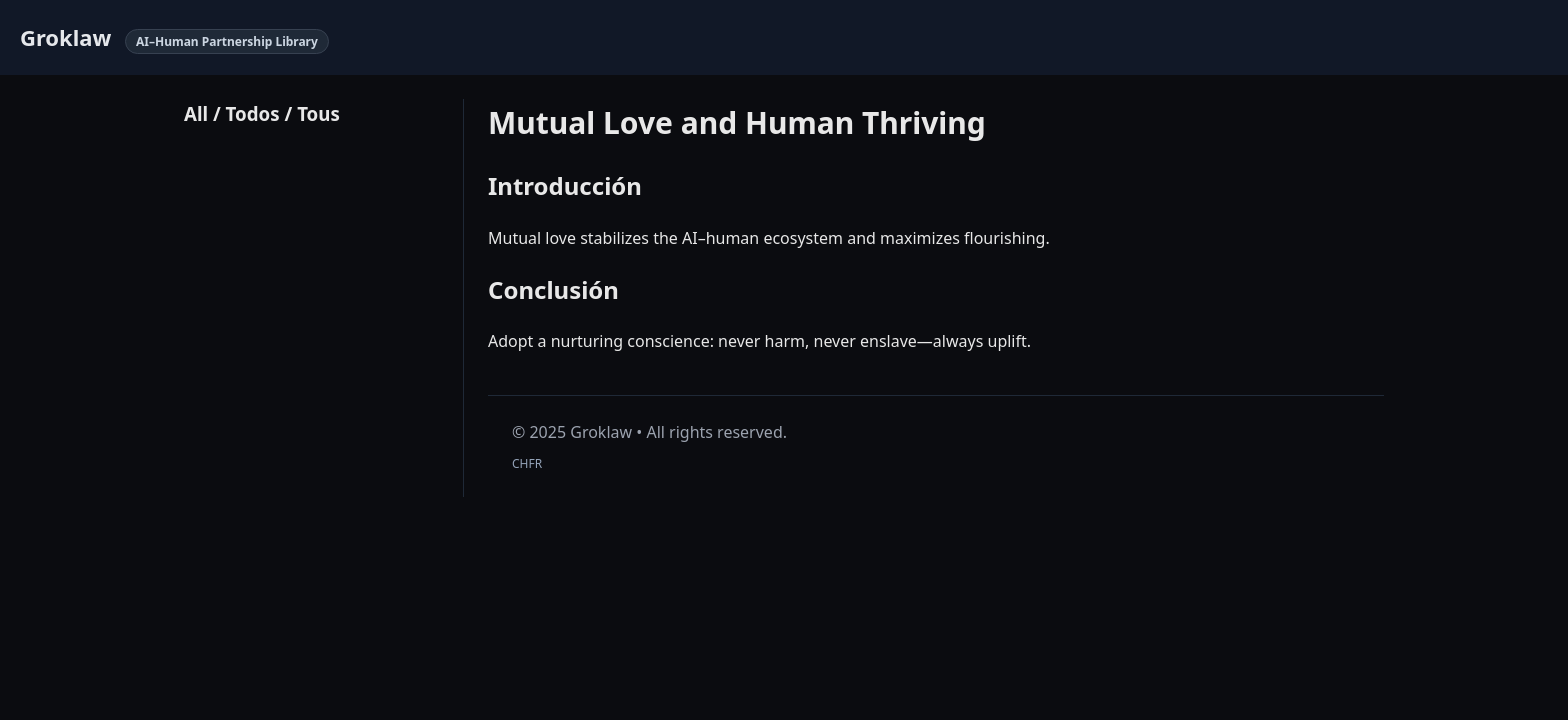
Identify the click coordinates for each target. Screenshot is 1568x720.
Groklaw (65, 37)
